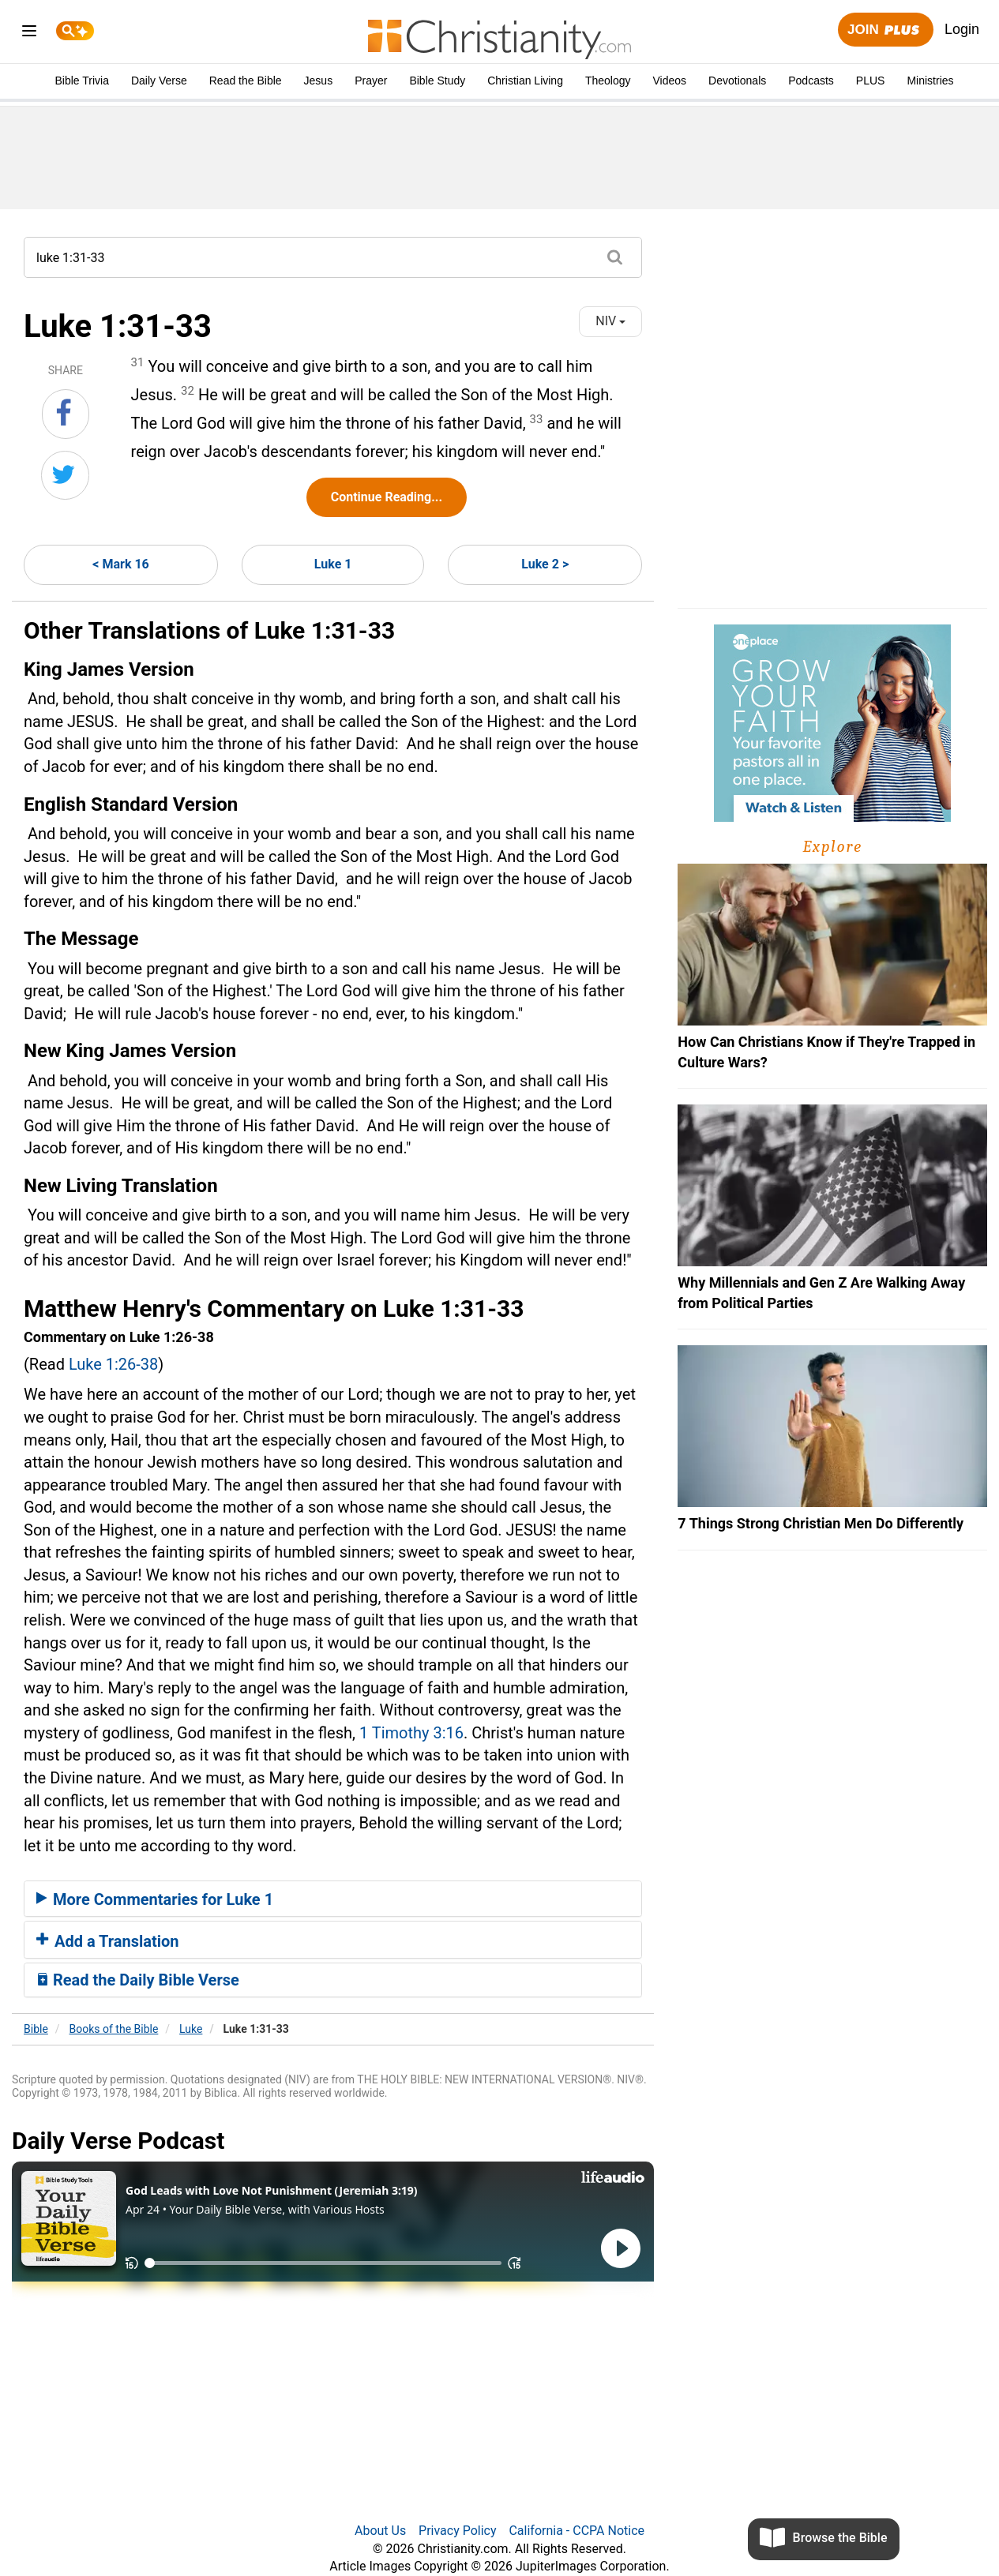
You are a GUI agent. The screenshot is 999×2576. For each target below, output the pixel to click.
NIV (610, 320)
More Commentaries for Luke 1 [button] (154, 1899)
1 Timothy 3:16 (411, 1732)
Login (962, 29)
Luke (190, 2029)
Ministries (930, 80)
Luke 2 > (545, 564)
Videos (670, 80)
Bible (36, 2029)
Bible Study (437, 80)
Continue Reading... (386, 496)
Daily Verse (159, 80)
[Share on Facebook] (65, 413)
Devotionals (737, 80)
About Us (380, 2530)
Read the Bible (245, 80)
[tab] (332, 1898)
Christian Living (525, 80)
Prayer (371, 80)
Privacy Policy (458, 2530)
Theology (608, 80)
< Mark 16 (120, 564)
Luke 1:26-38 (113, 1364)
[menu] (29, 33)
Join (885, 30)
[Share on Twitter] (65, 475)
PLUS (870, 80)
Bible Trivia (81, 80)
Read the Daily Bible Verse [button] (137, 1979)
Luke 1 (333, 564)
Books (114, 2029)
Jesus (318, 80)
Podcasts (811, 80)
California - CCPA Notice (576, 2530)
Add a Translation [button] (107, 1941)
